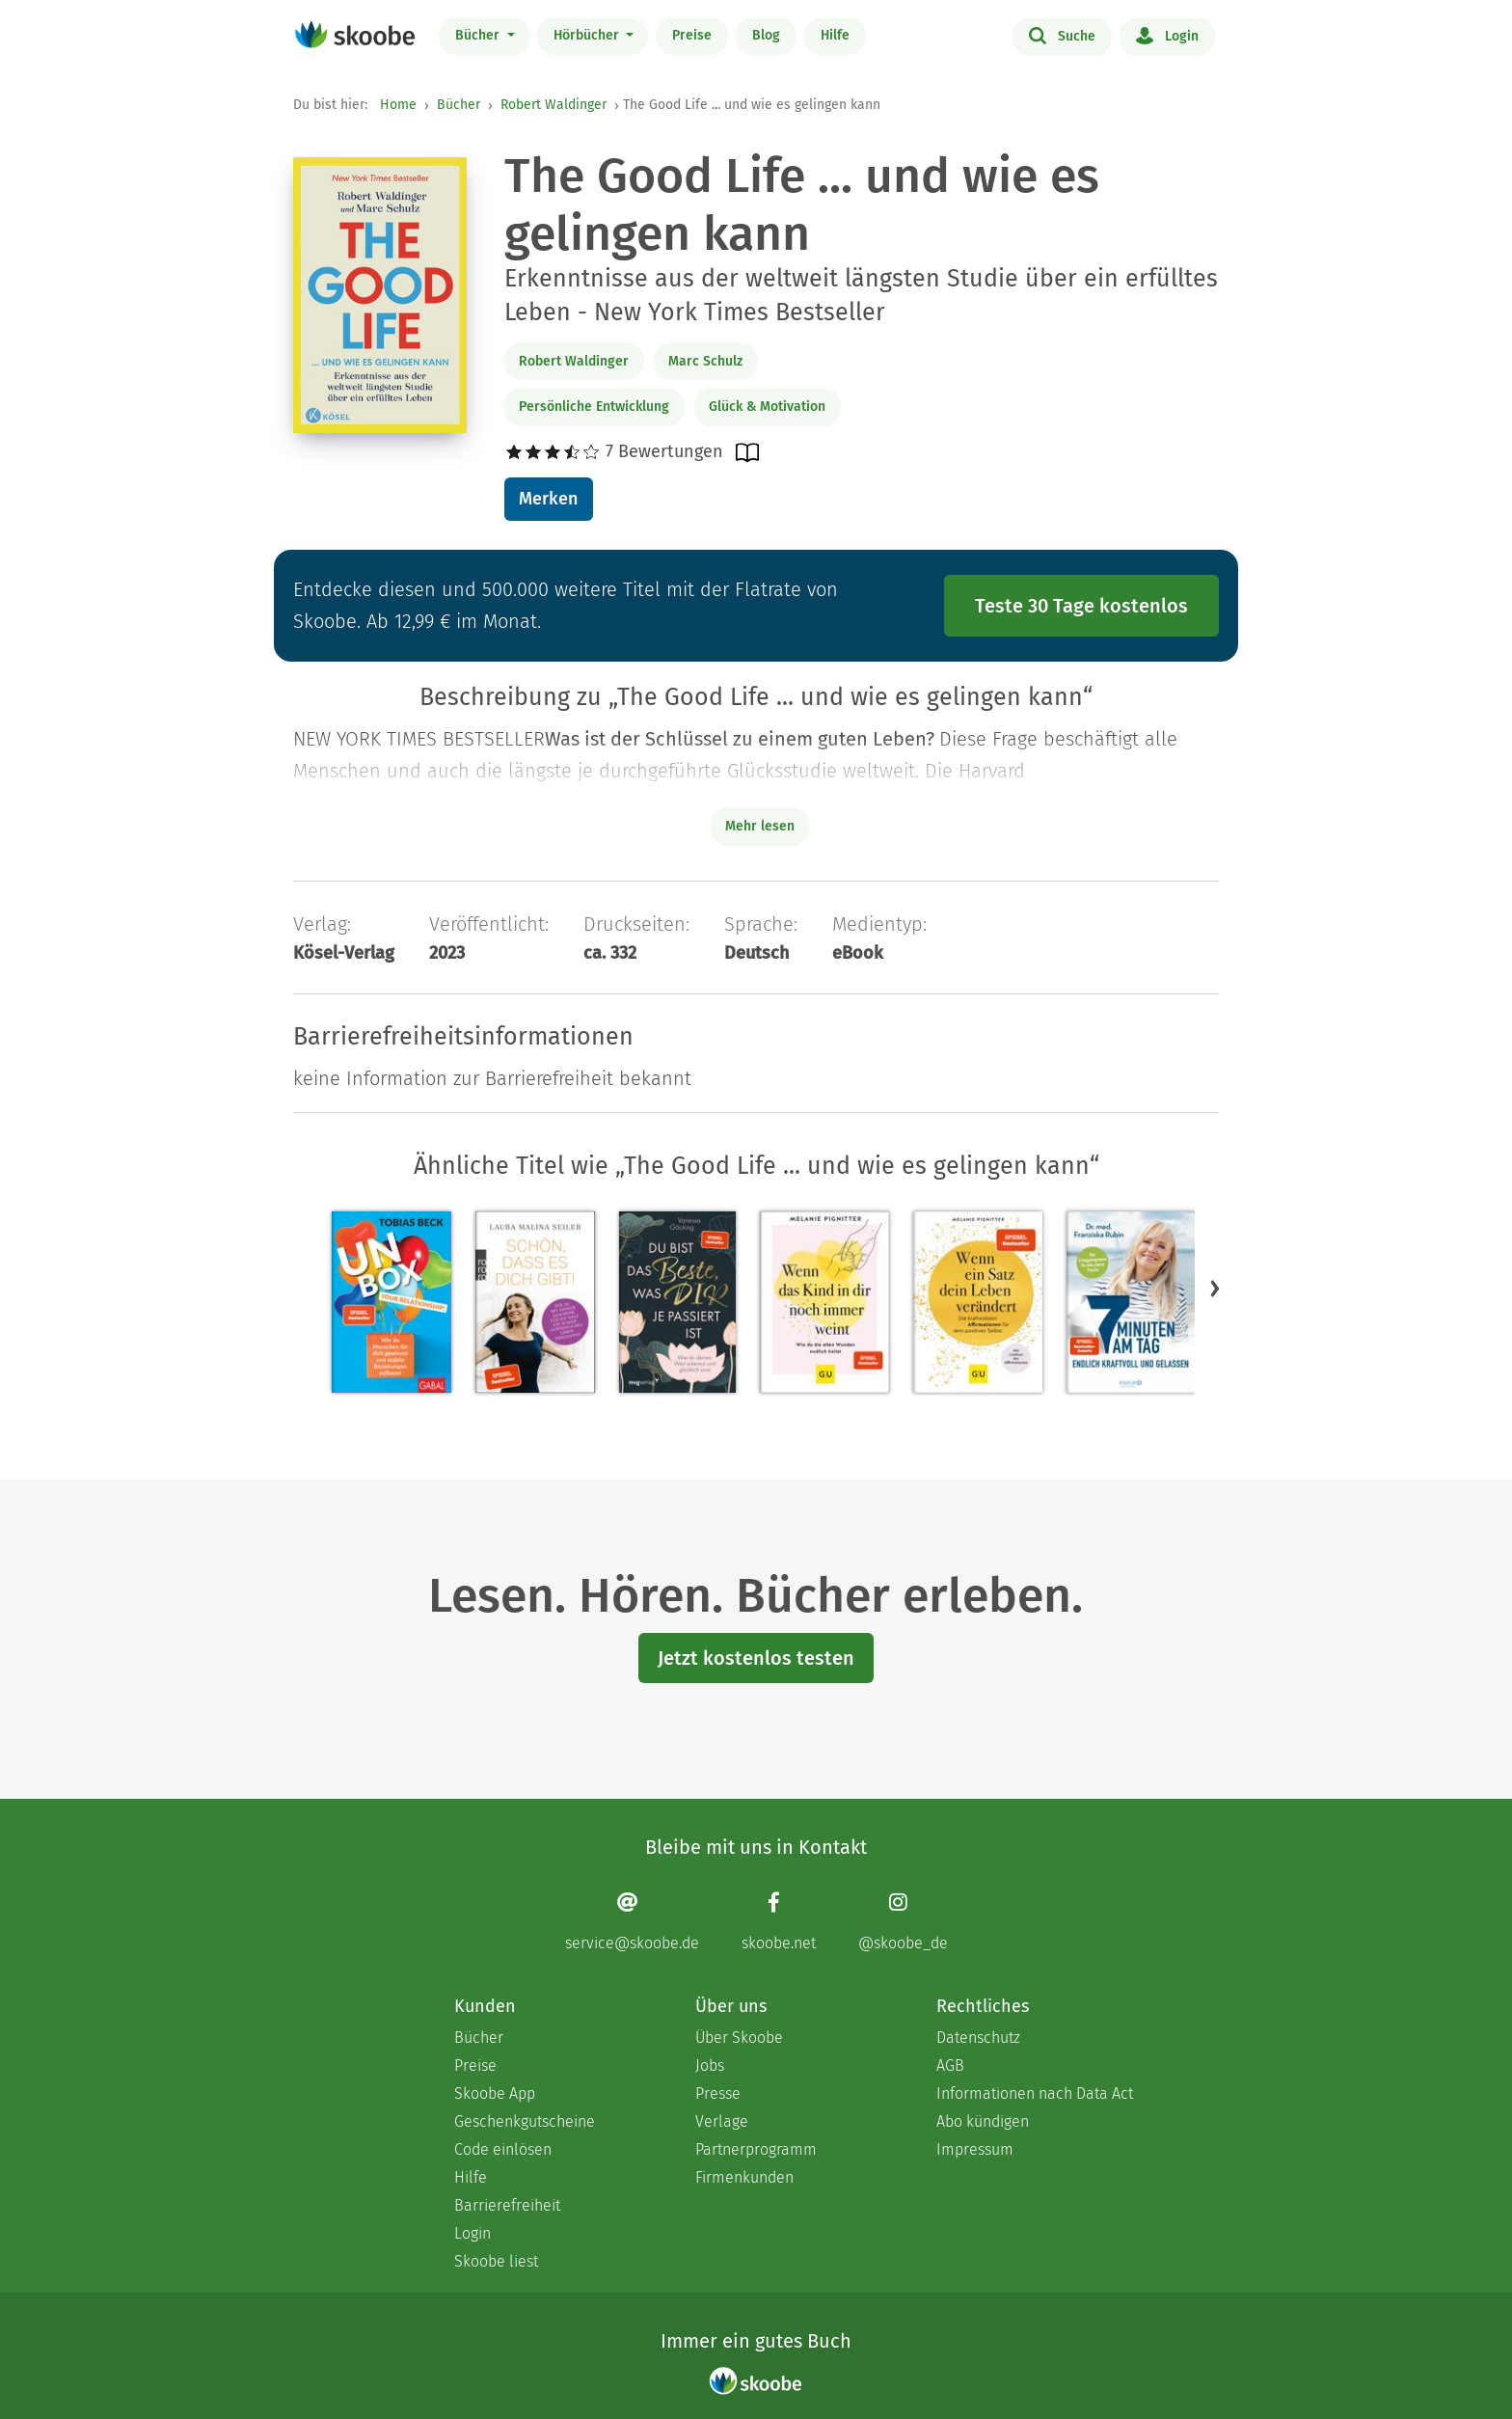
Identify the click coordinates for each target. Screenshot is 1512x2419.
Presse (718, 2093)
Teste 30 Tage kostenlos (1081, 605)
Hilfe (835, 35)
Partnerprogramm (756, 2149)
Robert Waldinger (553, 104)
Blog (766, 35)
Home (398, 104)
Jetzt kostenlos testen (756, 1658)
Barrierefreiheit (507, 2205)
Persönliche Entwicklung (594, 406)
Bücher (479, 35)
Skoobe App (494, 2093)
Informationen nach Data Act (1034, 2093)
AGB (950, 2065)
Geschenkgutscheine (524, 2121)
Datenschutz (978, 2037)
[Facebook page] (778, 1922)
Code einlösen (503, 2149)
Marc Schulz (705, 361)
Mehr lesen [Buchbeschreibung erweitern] (760, 826)
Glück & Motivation (767, 406)
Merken (548, 498)
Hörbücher (588, 35)
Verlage (721, 2121)
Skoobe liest (496, 2261)
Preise (692, 35)
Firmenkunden (744, 2177)
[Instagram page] (903, 1922)
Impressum (974, 2149)
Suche (1062, 34)
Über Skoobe (739, 2037)
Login (1167, 34)
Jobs (709, 2065)
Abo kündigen (982, 2121)
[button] (1215, 1288)
